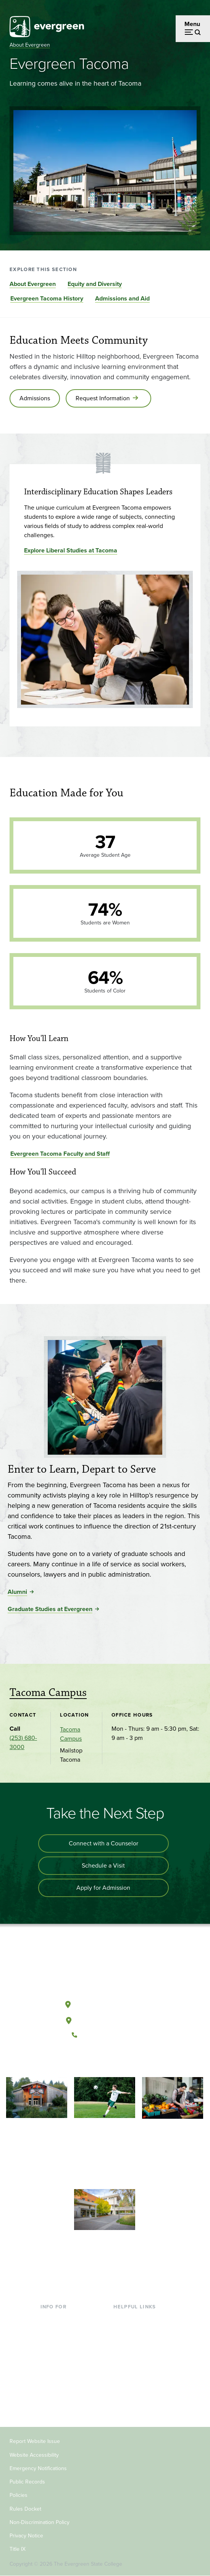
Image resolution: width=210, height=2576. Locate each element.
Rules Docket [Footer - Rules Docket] (25, 2509)
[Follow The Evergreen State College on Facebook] (81, 2060)
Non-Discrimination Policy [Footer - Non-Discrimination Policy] (39, 2522)
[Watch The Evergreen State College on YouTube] (97, 2060)
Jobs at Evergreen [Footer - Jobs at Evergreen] (137, 2392)
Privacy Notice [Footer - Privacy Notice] (26, 2536)
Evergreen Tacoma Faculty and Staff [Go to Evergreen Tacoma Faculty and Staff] (60, 1153)
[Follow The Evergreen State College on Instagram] (112, 2060)
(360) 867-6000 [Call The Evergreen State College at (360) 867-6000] (104, 2035)
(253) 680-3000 (23, 1742)
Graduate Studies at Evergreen (50, 1609)
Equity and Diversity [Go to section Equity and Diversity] (95, 283)
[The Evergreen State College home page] (104, 1968)
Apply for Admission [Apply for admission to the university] (103, 1887)
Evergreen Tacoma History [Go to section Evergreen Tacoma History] (46, 298)
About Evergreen (30, 45)
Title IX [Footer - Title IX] (18, 2549)
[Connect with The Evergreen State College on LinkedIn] (128, 2060)
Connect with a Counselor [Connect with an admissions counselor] (103, 1843)
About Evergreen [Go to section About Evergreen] (33, 283)
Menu (192, 23)
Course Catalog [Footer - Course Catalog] (134, 2355)
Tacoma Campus (48, 1693)
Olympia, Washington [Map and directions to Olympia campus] (104, 2003)
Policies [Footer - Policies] (18, 2495)
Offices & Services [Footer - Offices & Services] (137, 2343)
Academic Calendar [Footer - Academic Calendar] (139, 2367)
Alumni (17, 1591)
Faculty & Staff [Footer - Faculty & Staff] (59, 2380)
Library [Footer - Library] (122, 2318)
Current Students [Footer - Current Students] (63, 2318)
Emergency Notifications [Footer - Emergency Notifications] (38, 2468)
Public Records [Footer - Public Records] (27, 2482)
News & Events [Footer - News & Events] (133, 2380)
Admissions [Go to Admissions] (34, 398)
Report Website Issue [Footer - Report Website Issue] (35, 2441)
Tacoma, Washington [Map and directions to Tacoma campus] (104, 2019)
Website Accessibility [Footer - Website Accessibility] (34, 2455)
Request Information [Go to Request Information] (103, 398)
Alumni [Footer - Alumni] (50, 2405)
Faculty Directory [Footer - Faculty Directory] (136, 2330)
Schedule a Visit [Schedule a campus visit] (103, 1865)
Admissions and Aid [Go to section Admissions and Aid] (122, 298)
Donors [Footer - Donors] (50, 2392)
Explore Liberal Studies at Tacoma (70, 550)
